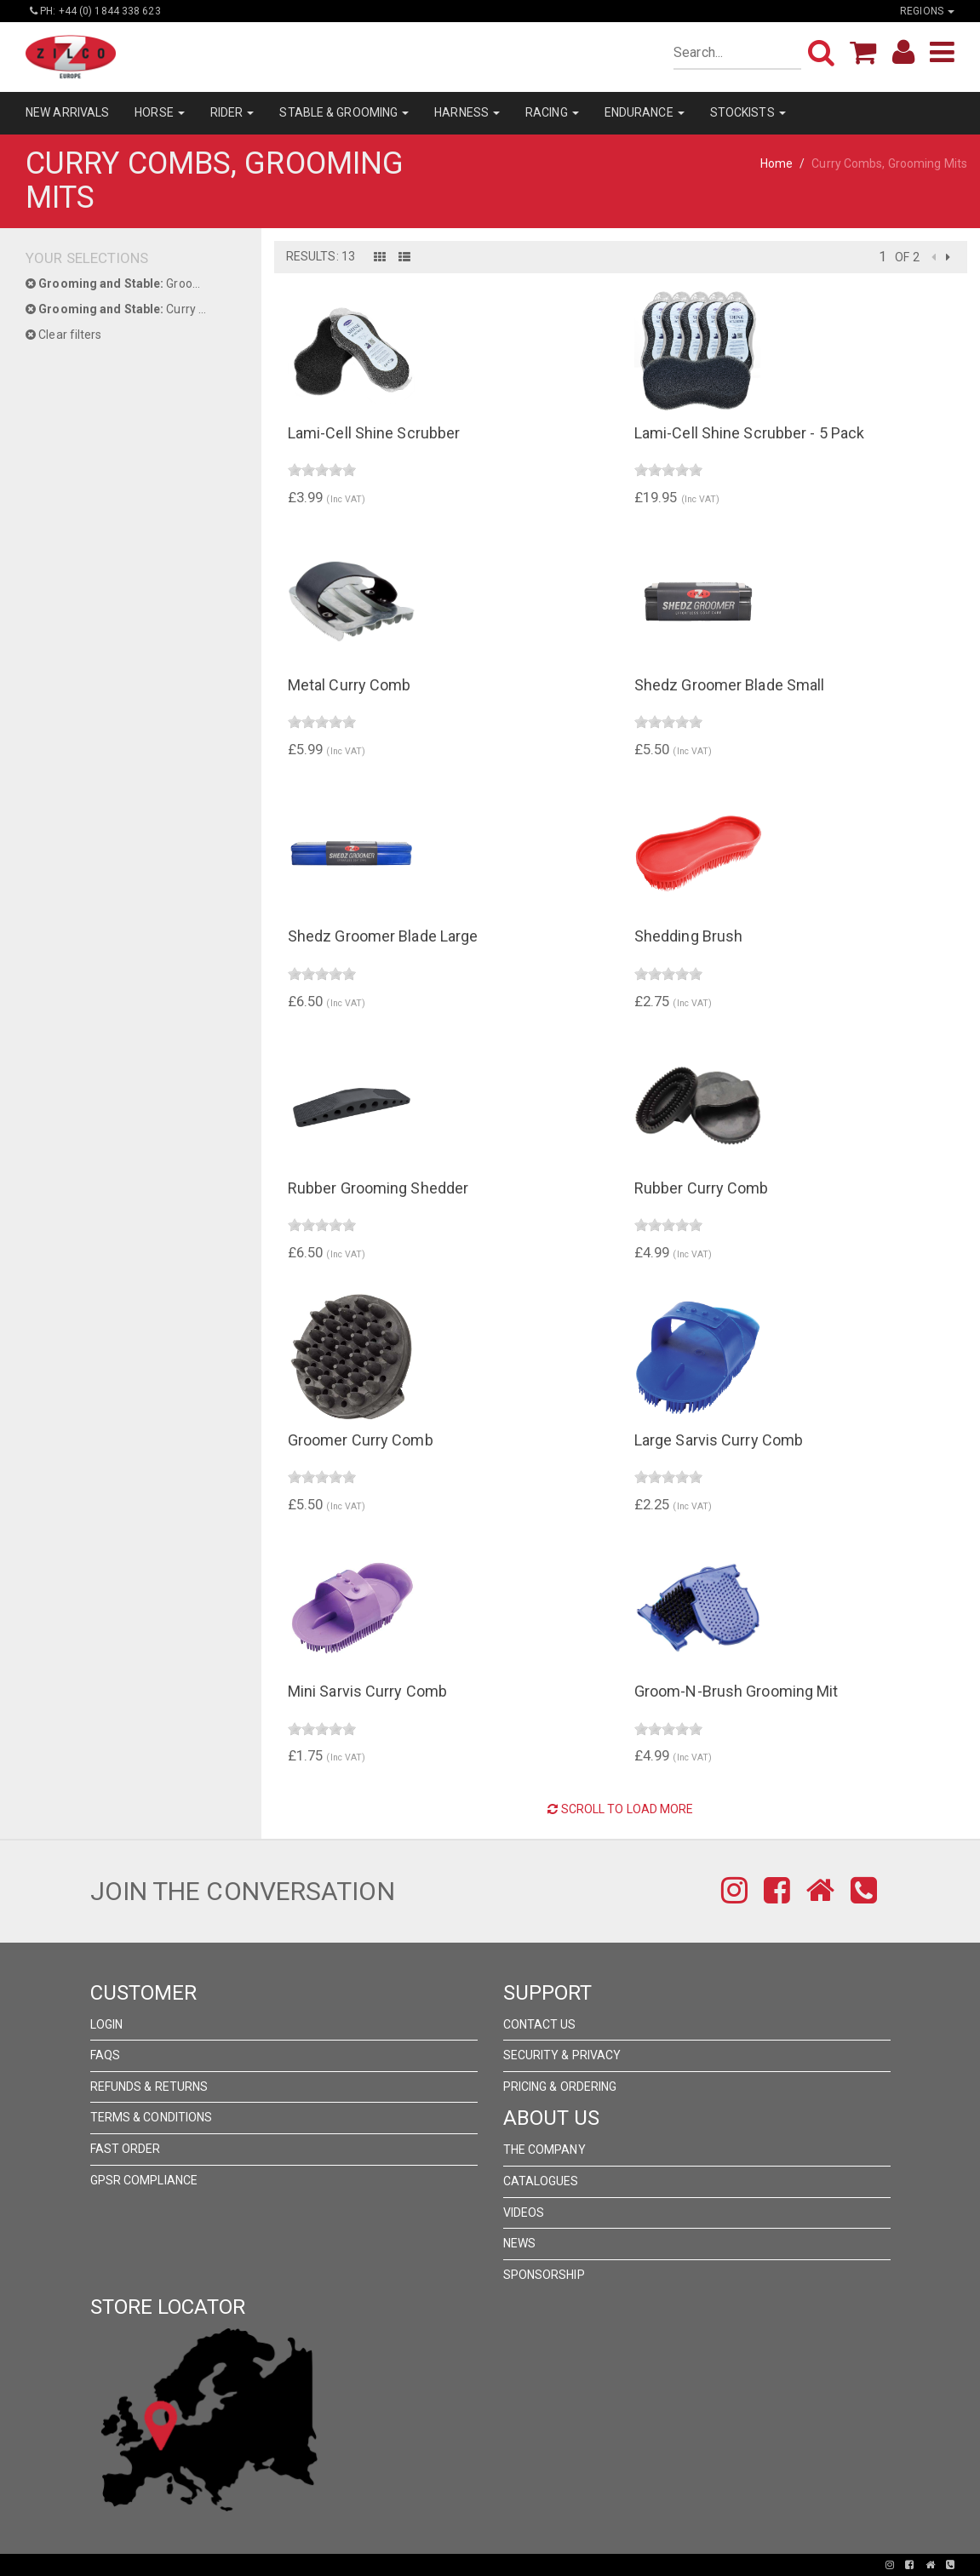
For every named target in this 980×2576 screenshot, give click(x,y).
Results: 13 (320, 256)
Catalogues (541, 2181)
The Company (544, 2149)
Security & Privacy (562, 2055)
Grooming (123, 283)
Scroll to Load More (620, 1809)
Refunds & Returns (149, 2086)
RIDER (232, 112)
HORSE (160, 112)
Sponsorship (544, 2274)
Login (106, 2024)
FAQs (105, 2055)
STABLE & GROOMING (344, 112)
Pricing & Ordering (560, 2086)
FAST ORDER (125, 2148)
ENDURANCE (645, 112)
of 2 (907, 257)
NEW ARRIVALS (67, 112)
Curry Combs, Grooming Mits (131, 309)
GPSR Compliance (144, 2180)
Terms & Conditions (151, 2117)
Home (776, 163)
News (519, 2243)
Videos (524, 2212)
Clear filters (64, 334)
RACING (552, 112)
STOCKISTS (748, 112)
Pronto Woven (431, 2565)
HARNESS (467, 112)
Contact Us (539, 2024)
